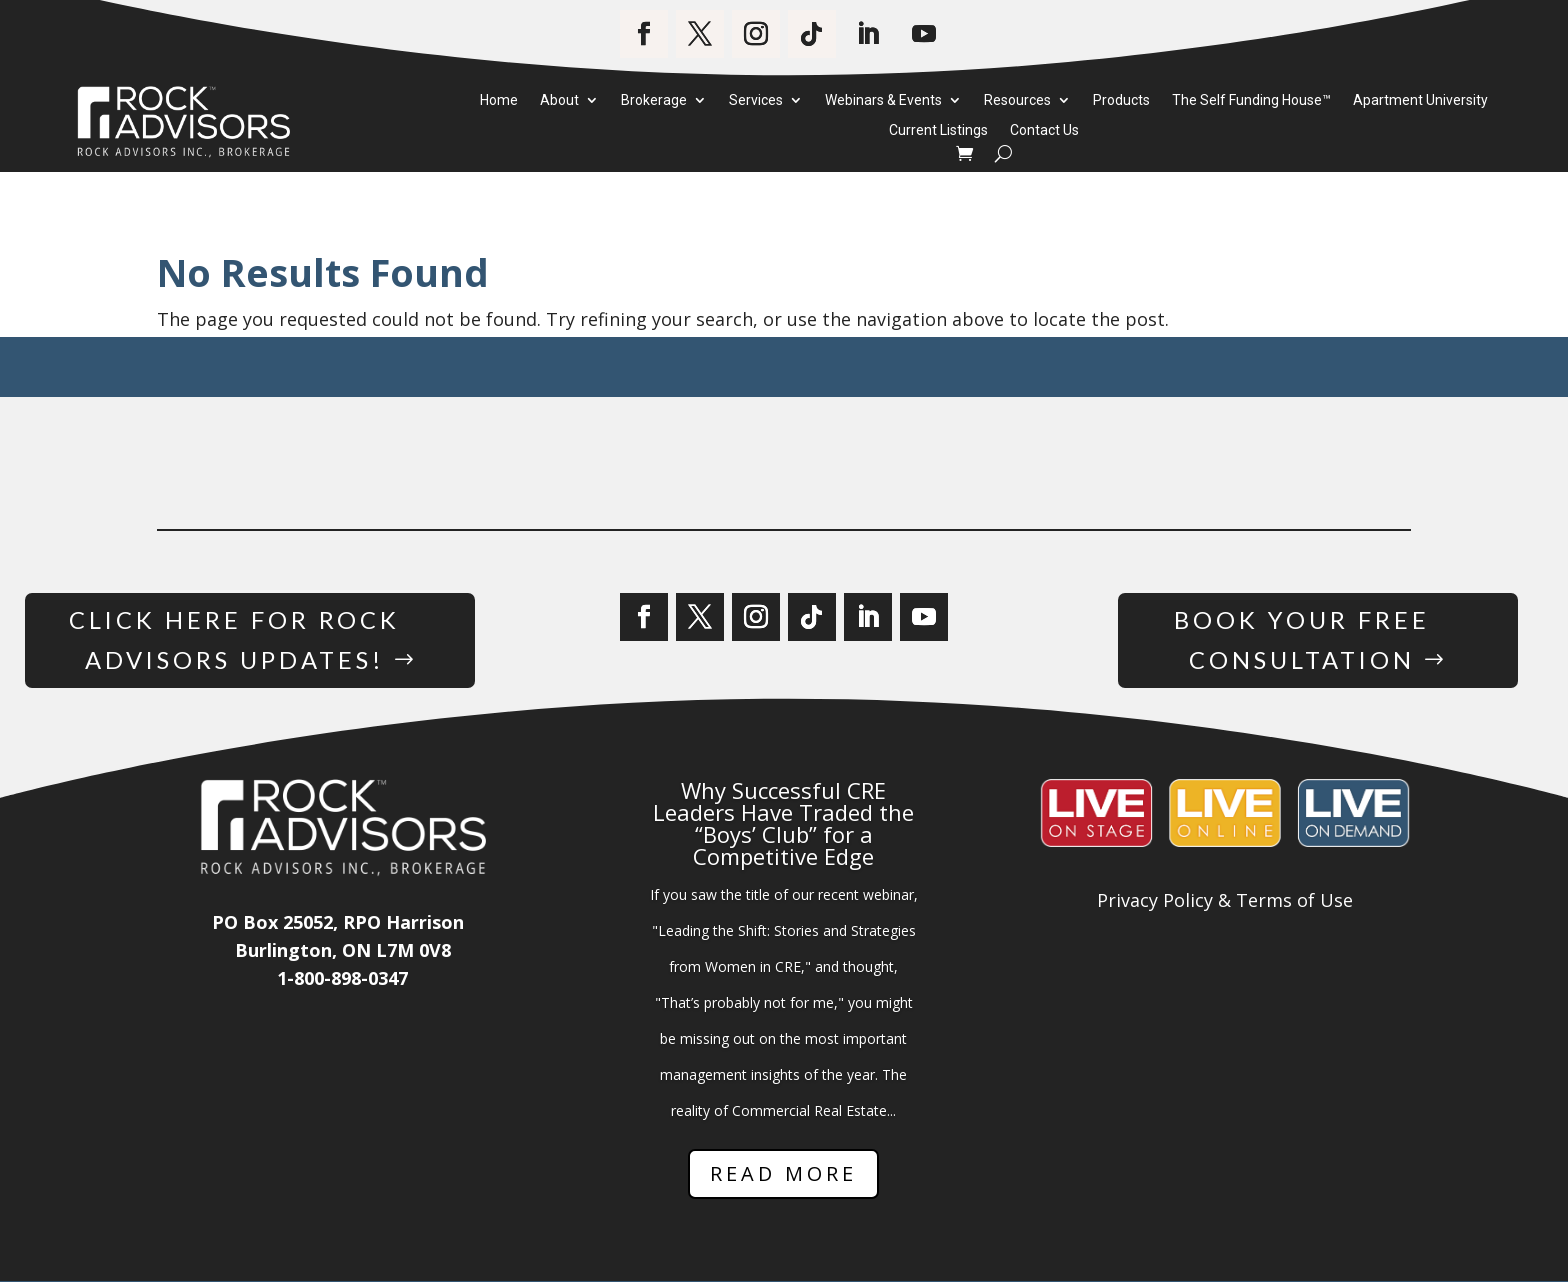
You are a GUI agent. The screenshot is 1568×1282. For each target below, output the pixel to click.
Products (1121, 101)
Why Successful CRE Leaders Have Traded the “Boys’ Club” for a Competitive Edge (783, 824)
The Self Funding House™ (1251, 101)
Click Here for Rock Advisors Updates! (234, 640)
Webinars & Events (883, 101)
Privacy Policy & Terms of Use (1225, 901)
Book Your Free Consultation (1302, 640)
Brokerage (654, 101)
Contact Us (1044, 131)
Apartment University (1420, 101)
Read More (783, 1174)
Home (499, 101)
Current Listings (938, 131)
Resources (1017, 101)
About (559, 101)
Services (756, 101)
